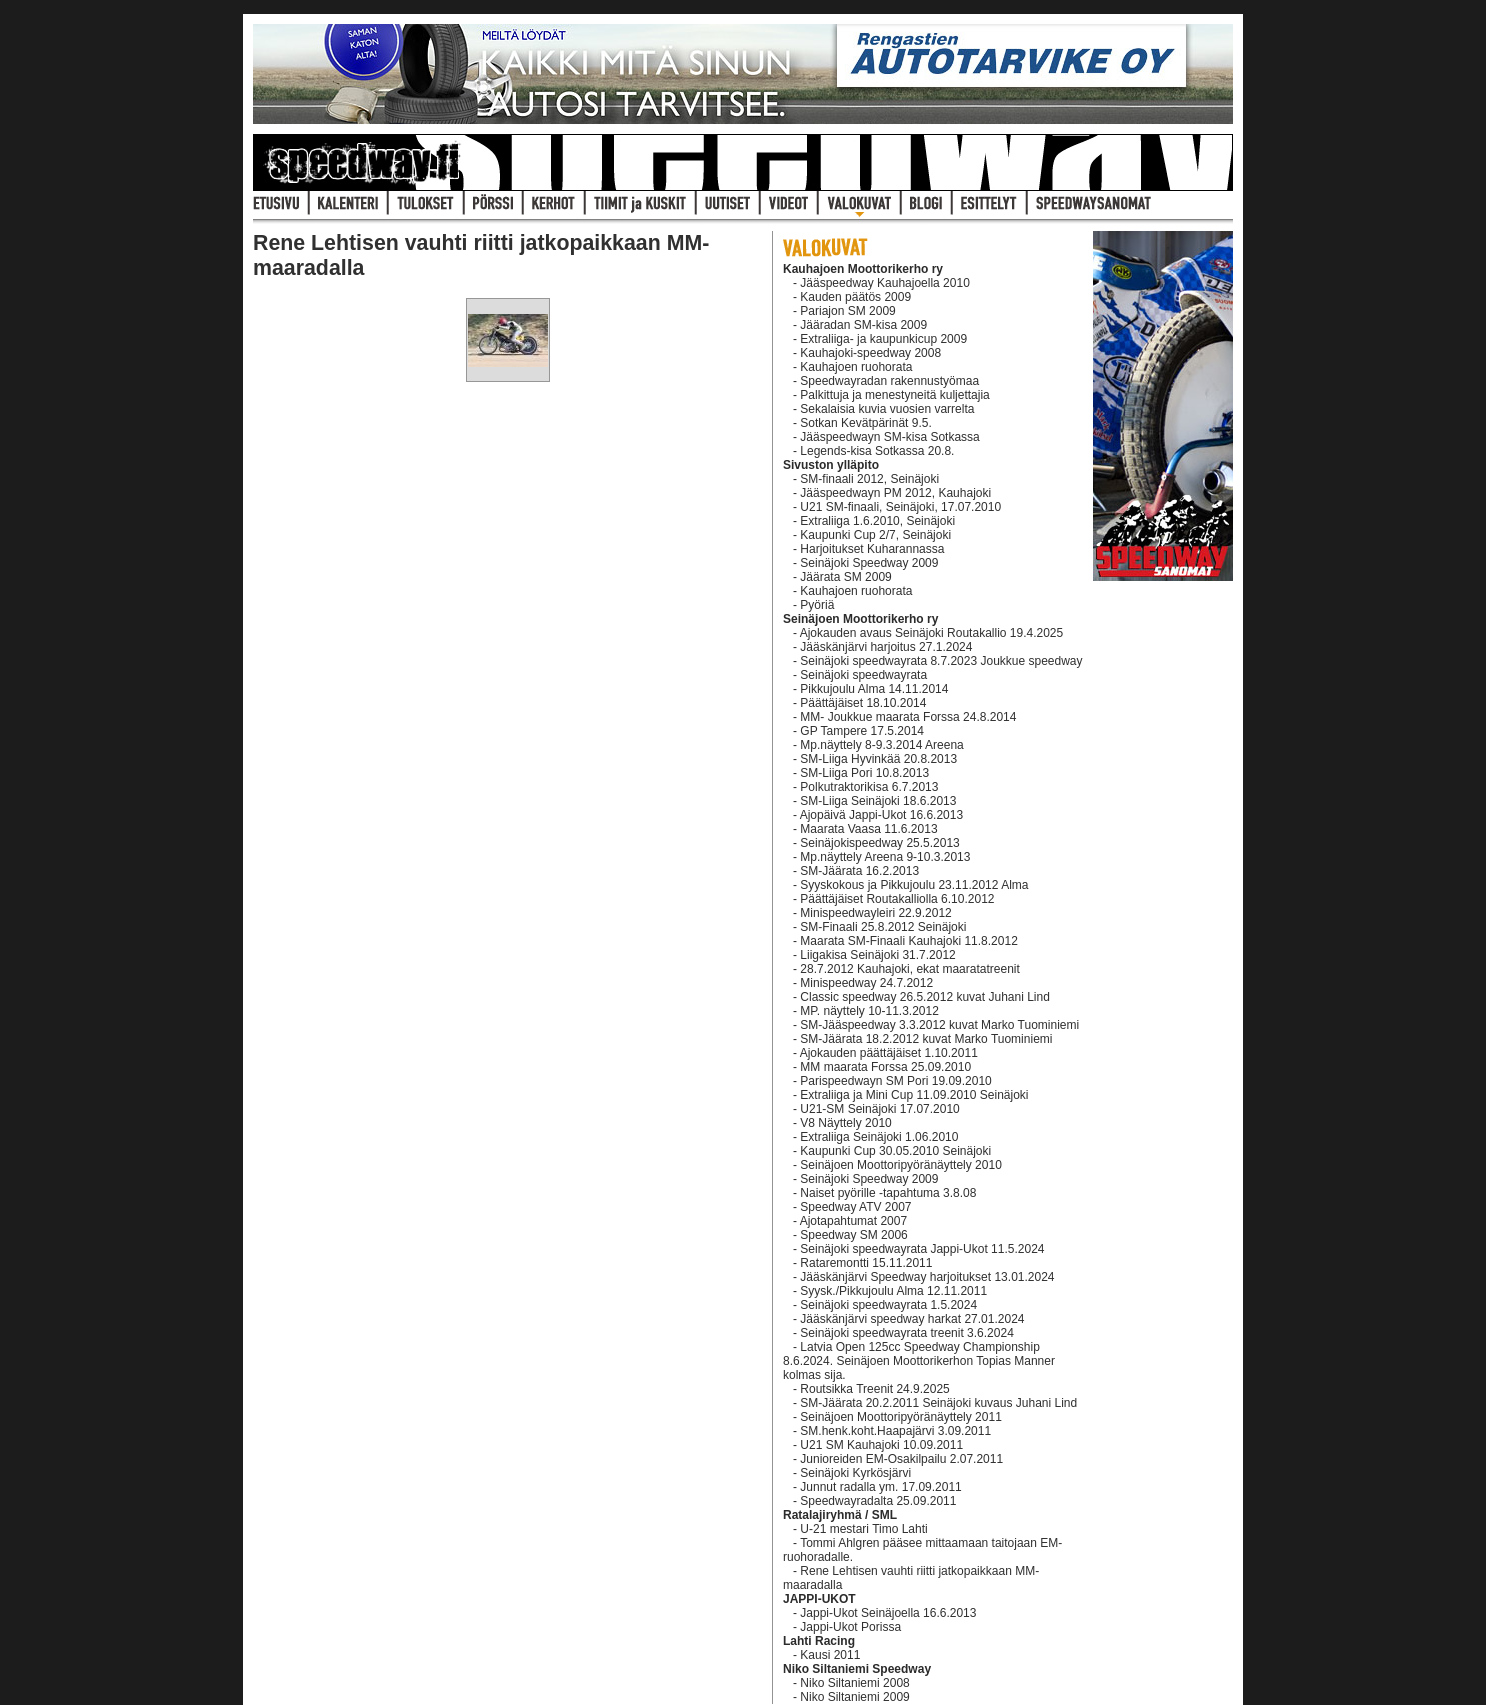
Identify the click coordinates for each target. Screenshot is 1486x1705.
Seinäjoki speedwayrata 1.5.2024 (888, 1305)
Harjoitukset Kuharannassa (872, 549)
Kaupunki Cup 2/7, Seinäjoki (875, 535)
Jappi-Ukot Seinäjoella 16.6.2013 (888, 1613)
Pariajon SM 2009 (847, 311)
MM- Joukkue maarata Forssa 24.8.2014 (908, 717)
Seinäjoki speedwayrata (863, 675)
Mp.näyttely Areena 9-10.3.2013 (885, 857)
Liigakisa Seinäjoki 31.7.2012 (877, 955)
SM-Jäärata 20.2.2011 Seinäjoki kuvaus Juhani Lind (938, 1403)
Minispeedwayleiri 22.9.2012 (875, 913)
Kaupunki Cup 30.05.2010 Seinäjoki (895, 1151)
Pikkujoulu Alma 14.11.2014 (874, 689)
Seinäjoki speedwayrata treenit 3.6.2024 (906, 1333)
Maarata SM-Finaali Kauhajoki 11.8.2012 (908, 941)
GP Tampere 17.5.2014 (862, 731)
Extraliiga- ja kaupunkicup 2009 (883, 339)
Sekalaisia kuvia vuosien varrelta (887, 409)
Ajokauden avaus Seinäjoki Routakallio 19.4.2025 (932, 633)
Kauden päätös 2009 (855, 297)
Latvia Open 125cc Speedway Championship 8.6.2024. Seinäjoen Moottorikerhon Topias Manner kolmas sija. (919, 1361)
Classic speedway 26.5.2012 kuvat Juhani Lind (925, 997)
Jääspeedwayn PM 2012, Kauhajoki (895, 493)
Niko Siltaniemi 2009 (854, 1697)
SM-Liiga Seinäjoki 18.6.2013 (878, 801)
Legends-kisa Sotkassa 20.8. (877, 451)
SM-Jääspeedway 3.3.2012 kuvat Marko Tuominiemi (939, 1025)
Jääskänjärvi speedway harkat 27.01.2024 (912, 1319)
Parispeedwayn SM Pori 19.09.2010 (895, 1081)
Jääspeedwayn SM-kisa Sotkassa (889, 437)
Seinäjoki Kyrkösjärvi (855, 1473)
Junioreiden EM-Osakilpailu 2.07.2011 (901, 1459)
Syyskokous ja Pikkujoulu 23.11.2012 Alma (914, 885)
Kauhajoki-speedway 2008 (870, 353)
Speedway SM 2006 (853, 1235)
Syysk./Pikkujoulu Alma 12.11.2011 (893, 1291)
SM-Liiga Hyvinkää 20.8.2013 (878, 759)
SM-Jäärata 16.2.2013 (859, 871)
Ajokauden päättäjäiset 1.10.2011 (889, 1053)
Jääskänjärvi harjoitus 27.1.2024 (886, 647)
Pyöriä (817, 605)
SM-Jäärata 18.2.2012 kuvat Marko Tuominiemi (926, 1039)
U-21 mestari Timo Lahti (863, 1529)
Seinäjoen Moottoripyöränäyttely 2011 (900, 1417)
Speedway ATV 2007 (855, 1207)
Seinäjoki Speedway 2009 (869, 563)
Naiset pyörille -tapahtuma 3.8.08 (888, 1193)
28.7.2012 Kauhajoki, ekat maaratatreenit (909, 969)
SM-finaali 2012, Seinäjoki (869, 479)
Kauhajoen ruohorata (856, 367)
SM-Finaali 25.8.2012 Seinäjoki (883, 927)
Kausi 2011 (830, 1655)
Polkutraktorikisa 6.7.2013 (869, 787)
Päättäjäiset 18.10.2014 (863, 703)
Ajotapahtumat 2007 (853, 1221)
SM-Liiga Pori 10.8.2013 (864, 773)
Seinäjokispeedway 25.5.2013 (879, 843)
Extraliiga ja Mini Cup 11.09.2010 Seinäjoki (914, 1095)
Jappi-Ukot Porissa (850, 1627)
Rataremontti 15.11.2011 (866, 1263)
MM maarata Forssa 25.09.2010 (885, 1067)
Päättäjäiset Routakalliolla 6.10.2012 (897, 899)
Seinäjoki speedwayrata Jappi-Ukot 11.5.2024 (922, 1249)
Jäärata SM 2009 (845, 577)
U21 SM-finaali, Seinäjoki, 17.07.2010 (900, 507)
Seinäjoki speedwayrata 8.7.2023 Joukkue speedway (941, 661)
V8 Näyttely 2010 (845, 1123)
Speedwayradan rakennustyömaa (889, 381)
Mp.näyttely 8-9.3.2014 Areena (881, 745)
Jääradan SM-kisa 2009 (863, 325)
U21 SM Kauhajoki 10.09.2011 (881, 1445)
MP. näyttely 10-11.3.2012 (869, 1011)
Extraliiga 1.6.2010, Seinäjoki (877, 521)
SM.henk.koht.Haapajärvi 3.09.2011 (895, 1431)
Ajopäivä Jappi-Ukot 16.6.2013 (881, 815)
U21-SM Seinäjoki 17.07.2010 (879, 1109)
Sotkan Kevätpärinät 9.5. (865, 423)
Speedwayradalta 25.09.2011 (878, 1501)
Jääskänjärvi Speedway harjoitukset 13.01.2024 (927, 1277)
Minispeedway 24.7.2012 (866, 983)
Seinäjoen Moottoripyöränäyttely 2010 (900, 1165)
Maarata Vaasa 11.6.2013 (868, 829)
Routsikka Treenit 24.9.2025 (874, 1389)
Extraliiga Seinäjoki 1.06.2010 (879, 1137)
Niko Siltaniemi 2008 (854, 1683)
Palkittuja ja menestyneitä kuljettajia (894, 395)
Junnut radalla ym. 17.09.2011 (880, 1487)
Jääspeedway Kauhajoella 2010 (884, 283)
